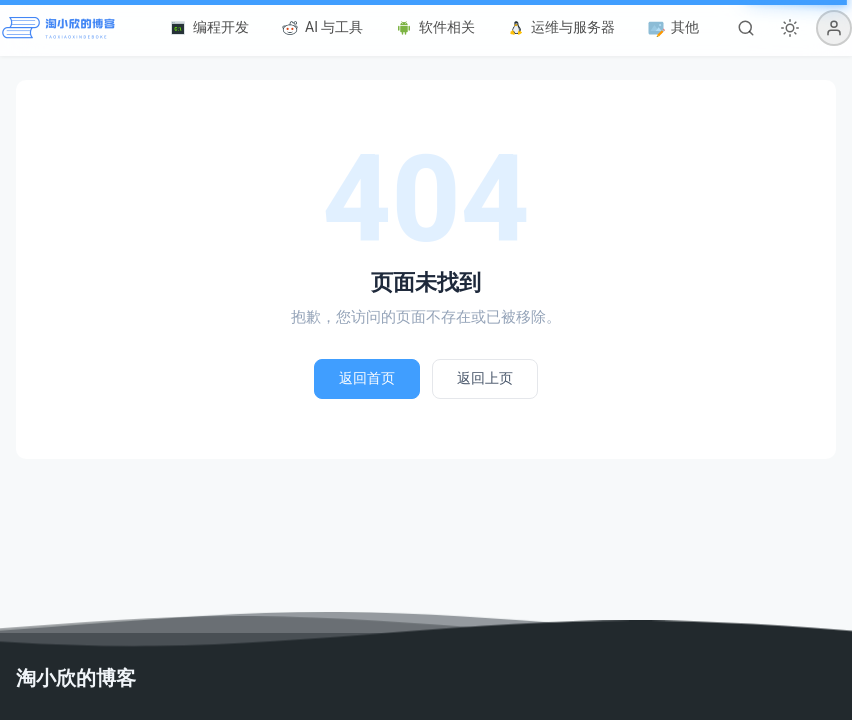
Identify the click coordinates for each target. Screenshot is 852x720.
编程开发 (209, 28)
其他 (673, 28)
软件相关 (435, 28)
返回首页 (367, 378)
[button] (834, 28)
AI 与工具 (322, 28)
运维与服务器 (561, 28)
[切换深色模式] (790, 28)
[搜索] (746, 28)
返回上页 (485, 378)
